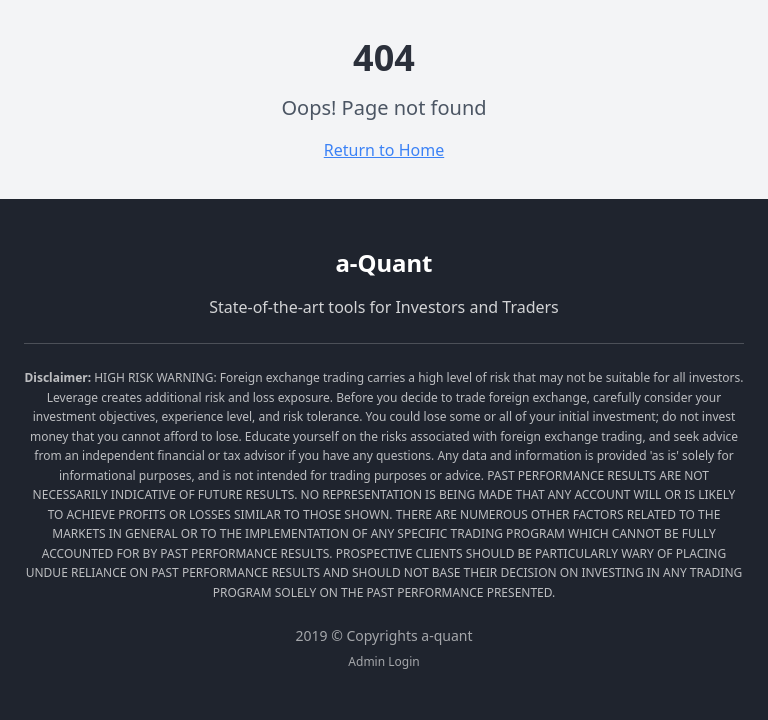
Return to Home (384, 150)
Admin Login (383, 662)
